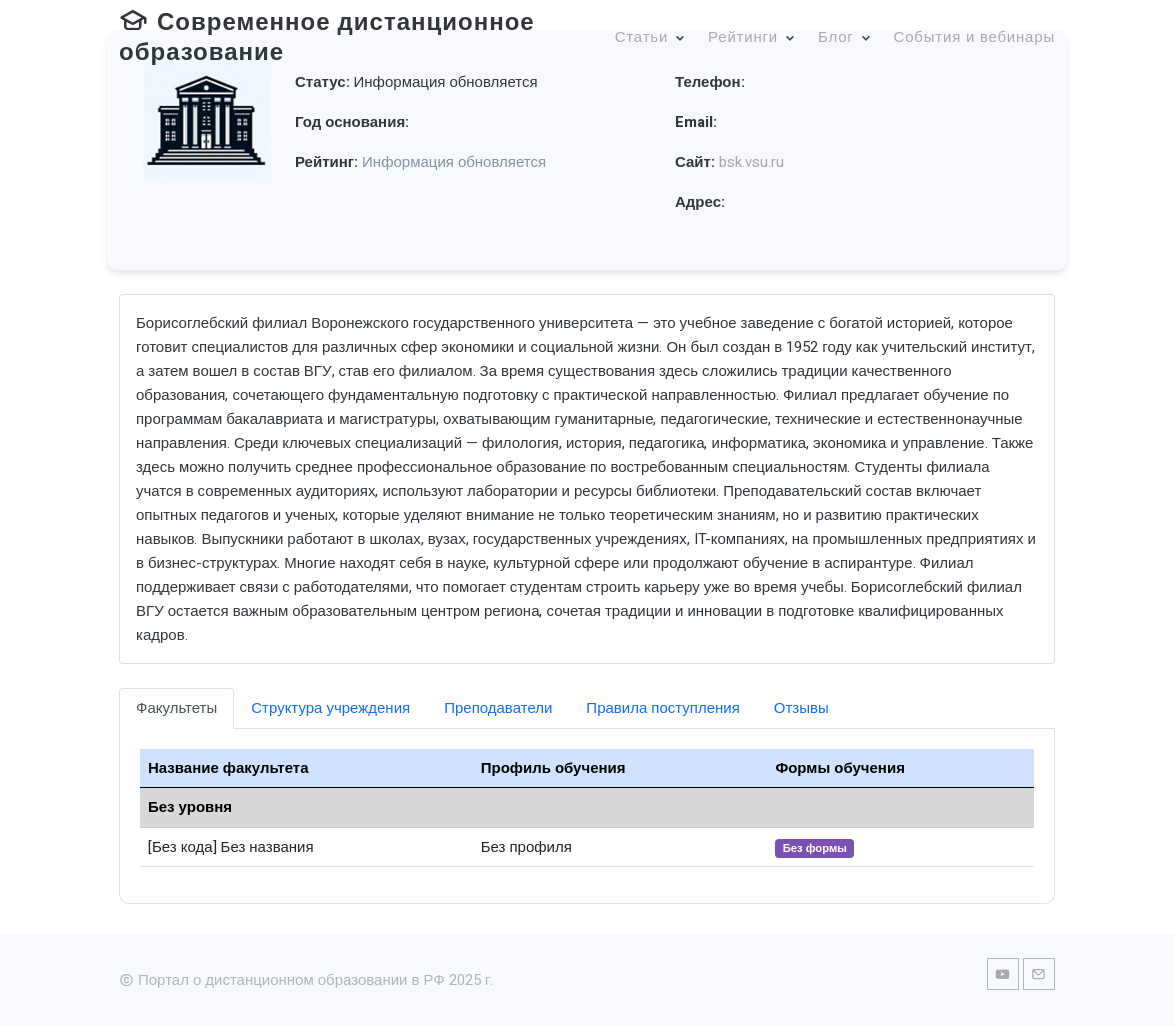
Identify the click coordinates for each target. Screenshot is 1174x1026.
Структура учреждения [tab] (330, 708)
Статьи (641, 37)
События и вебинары (974, 37)
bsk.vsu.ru (751, 162)
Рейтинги (743, 37)
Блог (836, 37)
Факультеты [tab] (176, 708)
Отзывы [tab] (801, 708)
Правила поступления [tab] (662, 708)
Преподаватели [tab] (498, 708)
